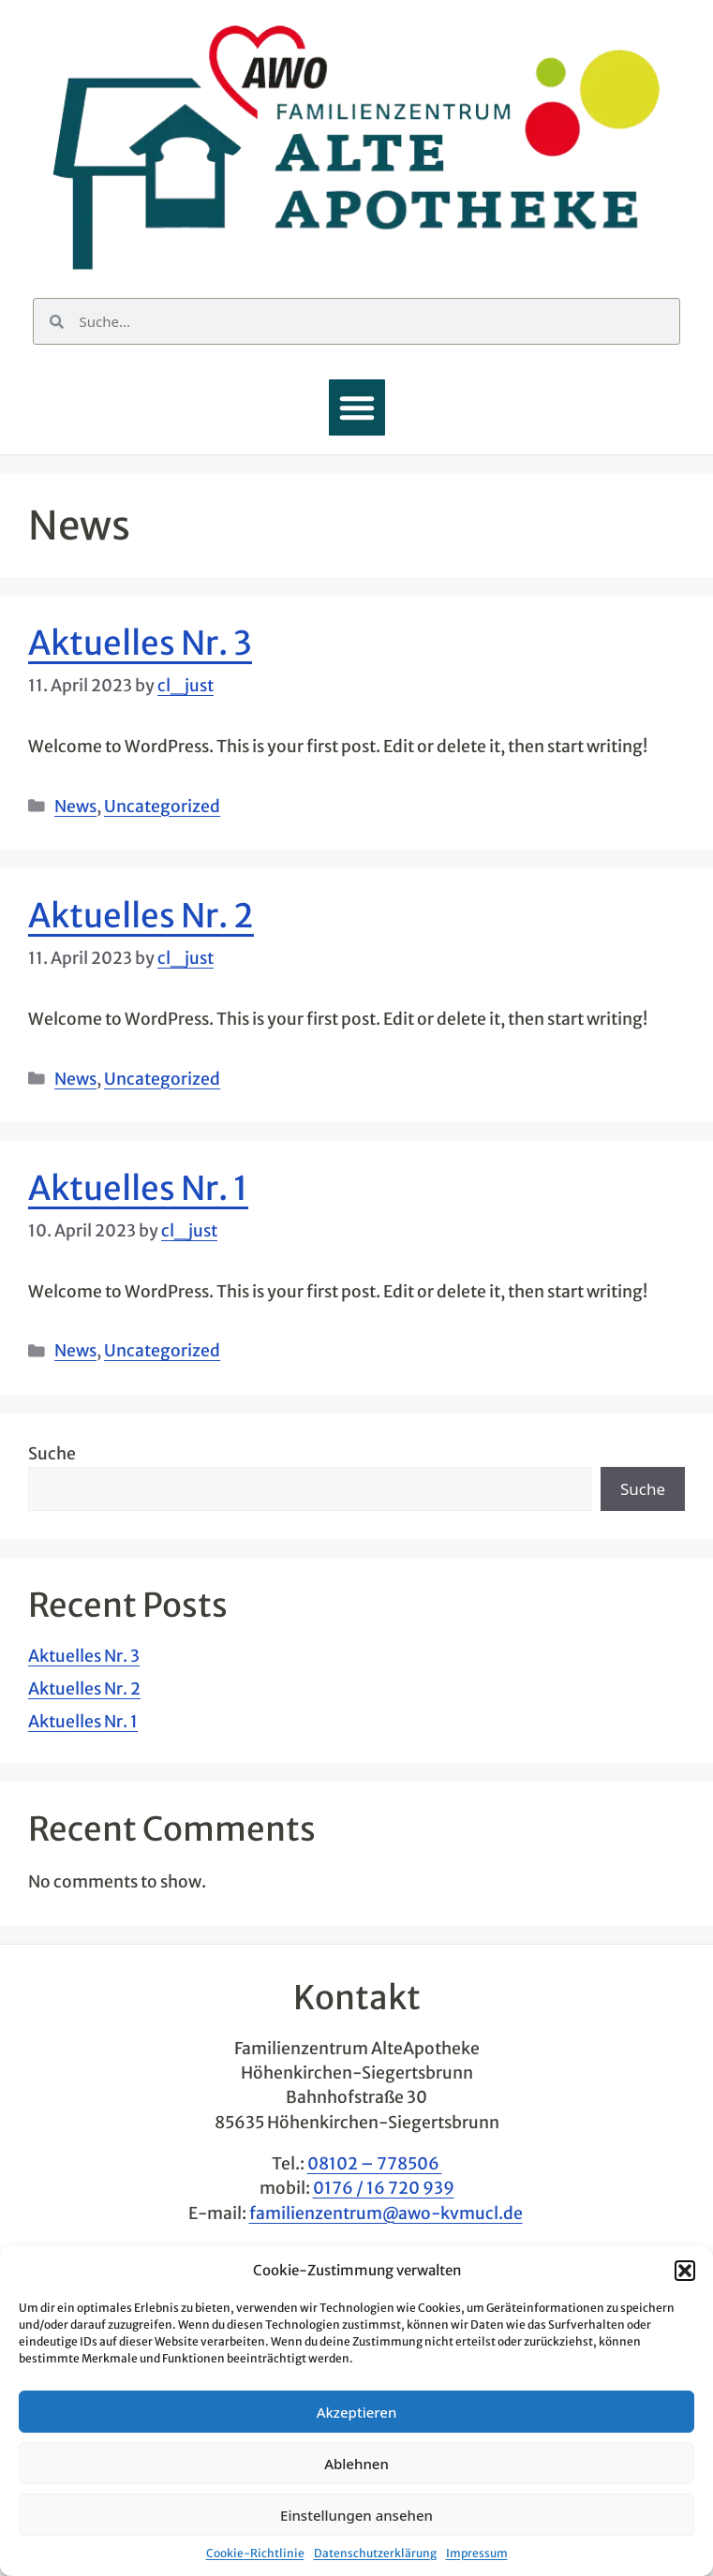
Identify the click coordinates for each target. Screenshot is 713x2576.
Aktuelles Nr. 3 (140, 643)
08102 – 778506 (374, 2164)
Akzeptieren (357, 2412)
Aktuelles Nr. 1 (138, 1188)
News (75, 806)
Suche (52, 1453)
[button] (685, 2270)
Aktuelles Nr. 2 (141, 916)
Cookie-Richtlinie (255, 2553)
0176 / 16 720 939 (383, 2188)
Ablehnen (356, 2463)
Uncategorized (162, 806)
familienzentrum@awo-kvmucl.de (386, 2213)
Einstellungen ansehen (356, 2515)
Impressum (477, 2553)
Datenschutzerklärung (375, 2553)
